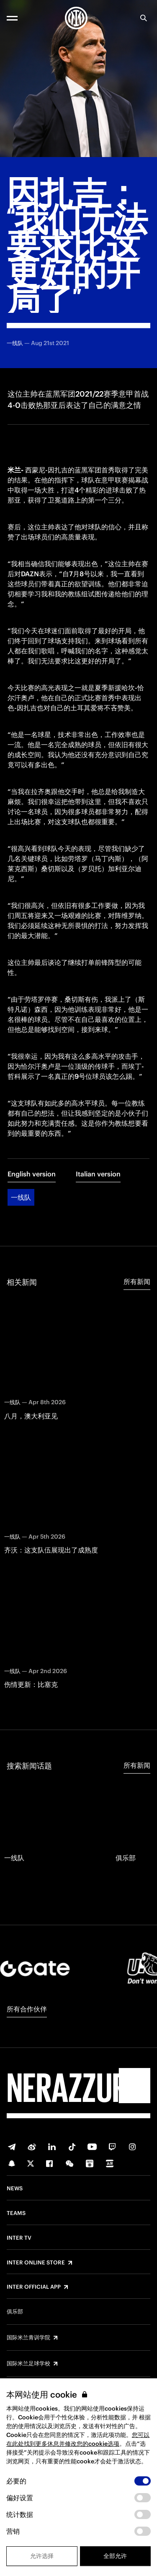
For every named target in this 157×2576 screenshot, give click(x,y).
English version (32, 1174)
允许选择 (42, 2556)
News (15, 2188)
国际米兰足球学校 (28, 2363)
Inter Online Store (36, 2262)
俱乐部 (15, 2311)
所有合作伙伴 (27, 2009)
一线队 (21, 1197)
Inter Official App (34, 2287)
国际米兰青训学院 (28, 2337)
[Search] (143, 18)
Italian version (98, 1174)
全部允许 (115, 2556)
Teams (16, 2213)
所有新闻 (137, 1281)
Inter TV (19, 2238)
